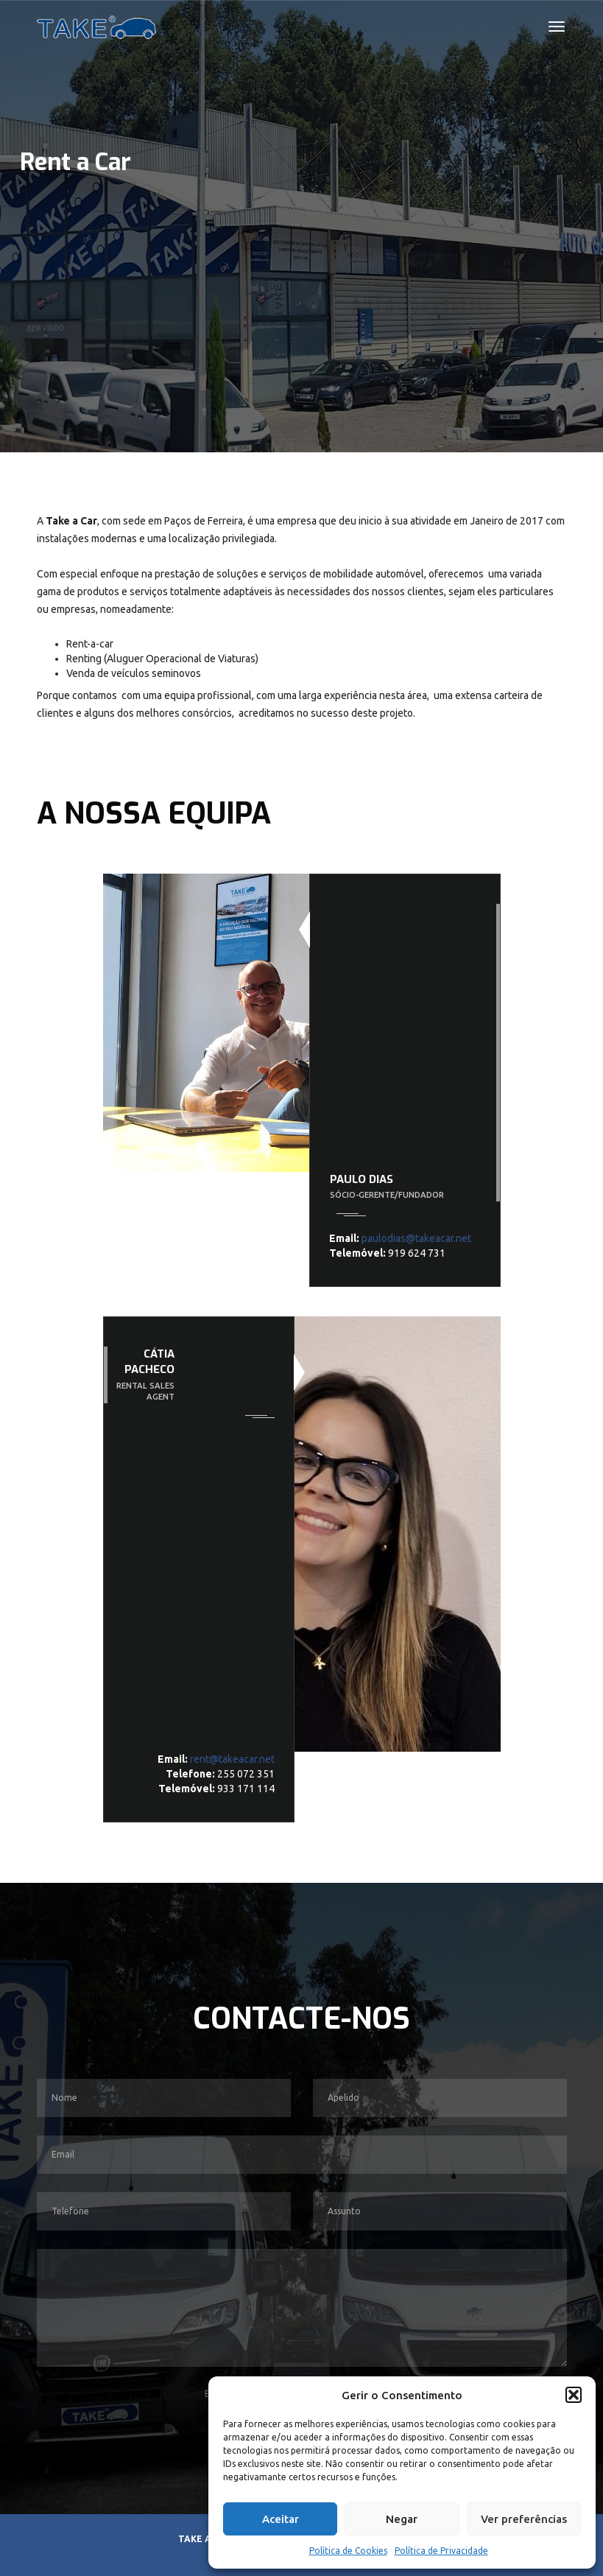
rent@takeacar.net (231, 1759)
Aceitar (280, 2519)
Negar (401, 2519)
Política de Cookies (348, 2550)
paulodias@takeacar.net (416, 1238)
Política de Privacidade (441, 2550)
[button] (573, 2394)
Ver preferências (524, 2519)
